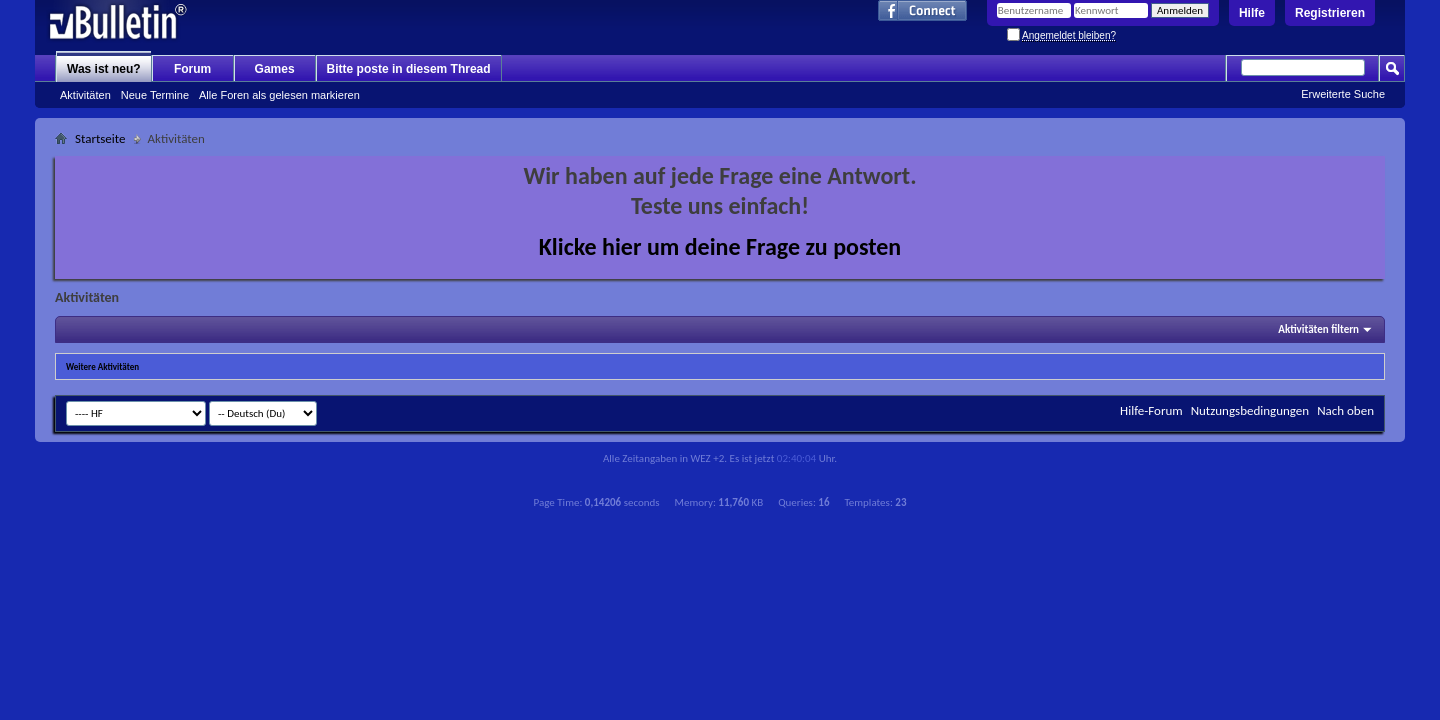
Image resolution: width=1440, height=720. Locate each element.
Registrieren (1330, 13)
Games (275, 69)
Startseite (100, 138)
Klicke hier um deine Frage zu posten (720, 246)
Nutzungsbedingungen (1250, 410)
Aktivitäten (85, 95)
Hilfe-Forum (1151, 410)
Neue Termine (155, 95)
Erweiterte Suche (1343, 94)
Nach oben (1345, 410)
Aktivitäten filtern (1318, 329)
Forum (192, 69)
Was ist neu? (104, 69)
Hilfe (1252, 13)
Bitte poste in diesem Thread (409, 69)
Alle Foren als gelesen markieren (279, 95)
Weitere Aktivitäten (102, 366)
